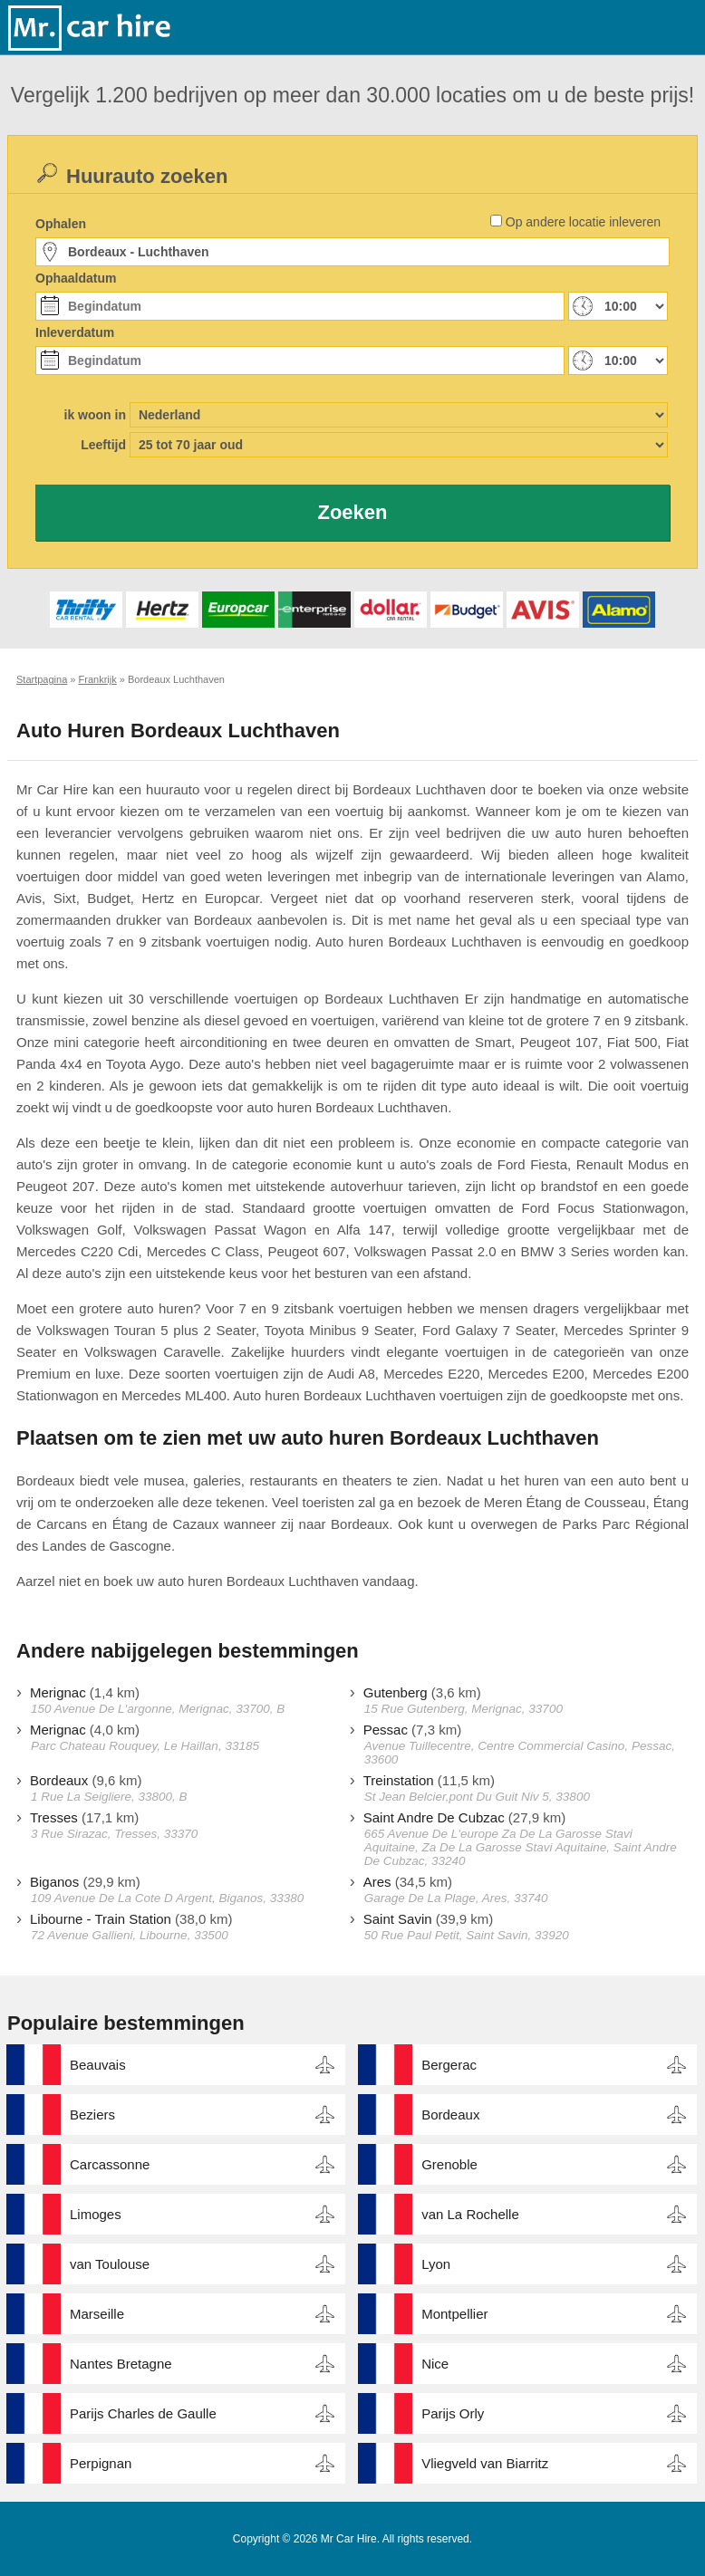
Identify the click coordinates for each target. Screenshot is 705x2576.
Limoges (95, 2214)
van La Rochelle (470, 2214)
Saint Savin (397, 1919)
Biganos (54, 1881)
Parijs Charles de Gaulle (143, 2413)
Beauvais (98, 2064)
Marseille (97, 2313)
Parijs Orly (452, 2413)
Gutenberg (395, 1692)
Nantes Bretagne (121, 2363)
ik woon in (95, 415)
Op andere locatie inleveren (583, 222)
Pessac (385, 1729)
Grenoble (449, 2164)
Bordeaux (59, 1780)
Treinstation (398, 1780)
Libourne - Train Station (100, 1919)
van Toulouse (110, 2264)
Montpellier (454, 2313)
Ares (377, 1881)
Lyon (435, 2264)
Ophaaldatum (75, 278)
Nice (435, 2363)
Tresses (54, 1817)
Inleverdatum (74, 332)
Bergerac (449, 2064)
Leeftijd (103, 444)
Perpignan (100, 2463)
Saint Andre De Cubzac (434, 1817)
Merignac (58, 1692)
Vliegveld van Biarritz (484, 2463)
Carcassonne (110, 2164)
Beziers (92, 2114)
